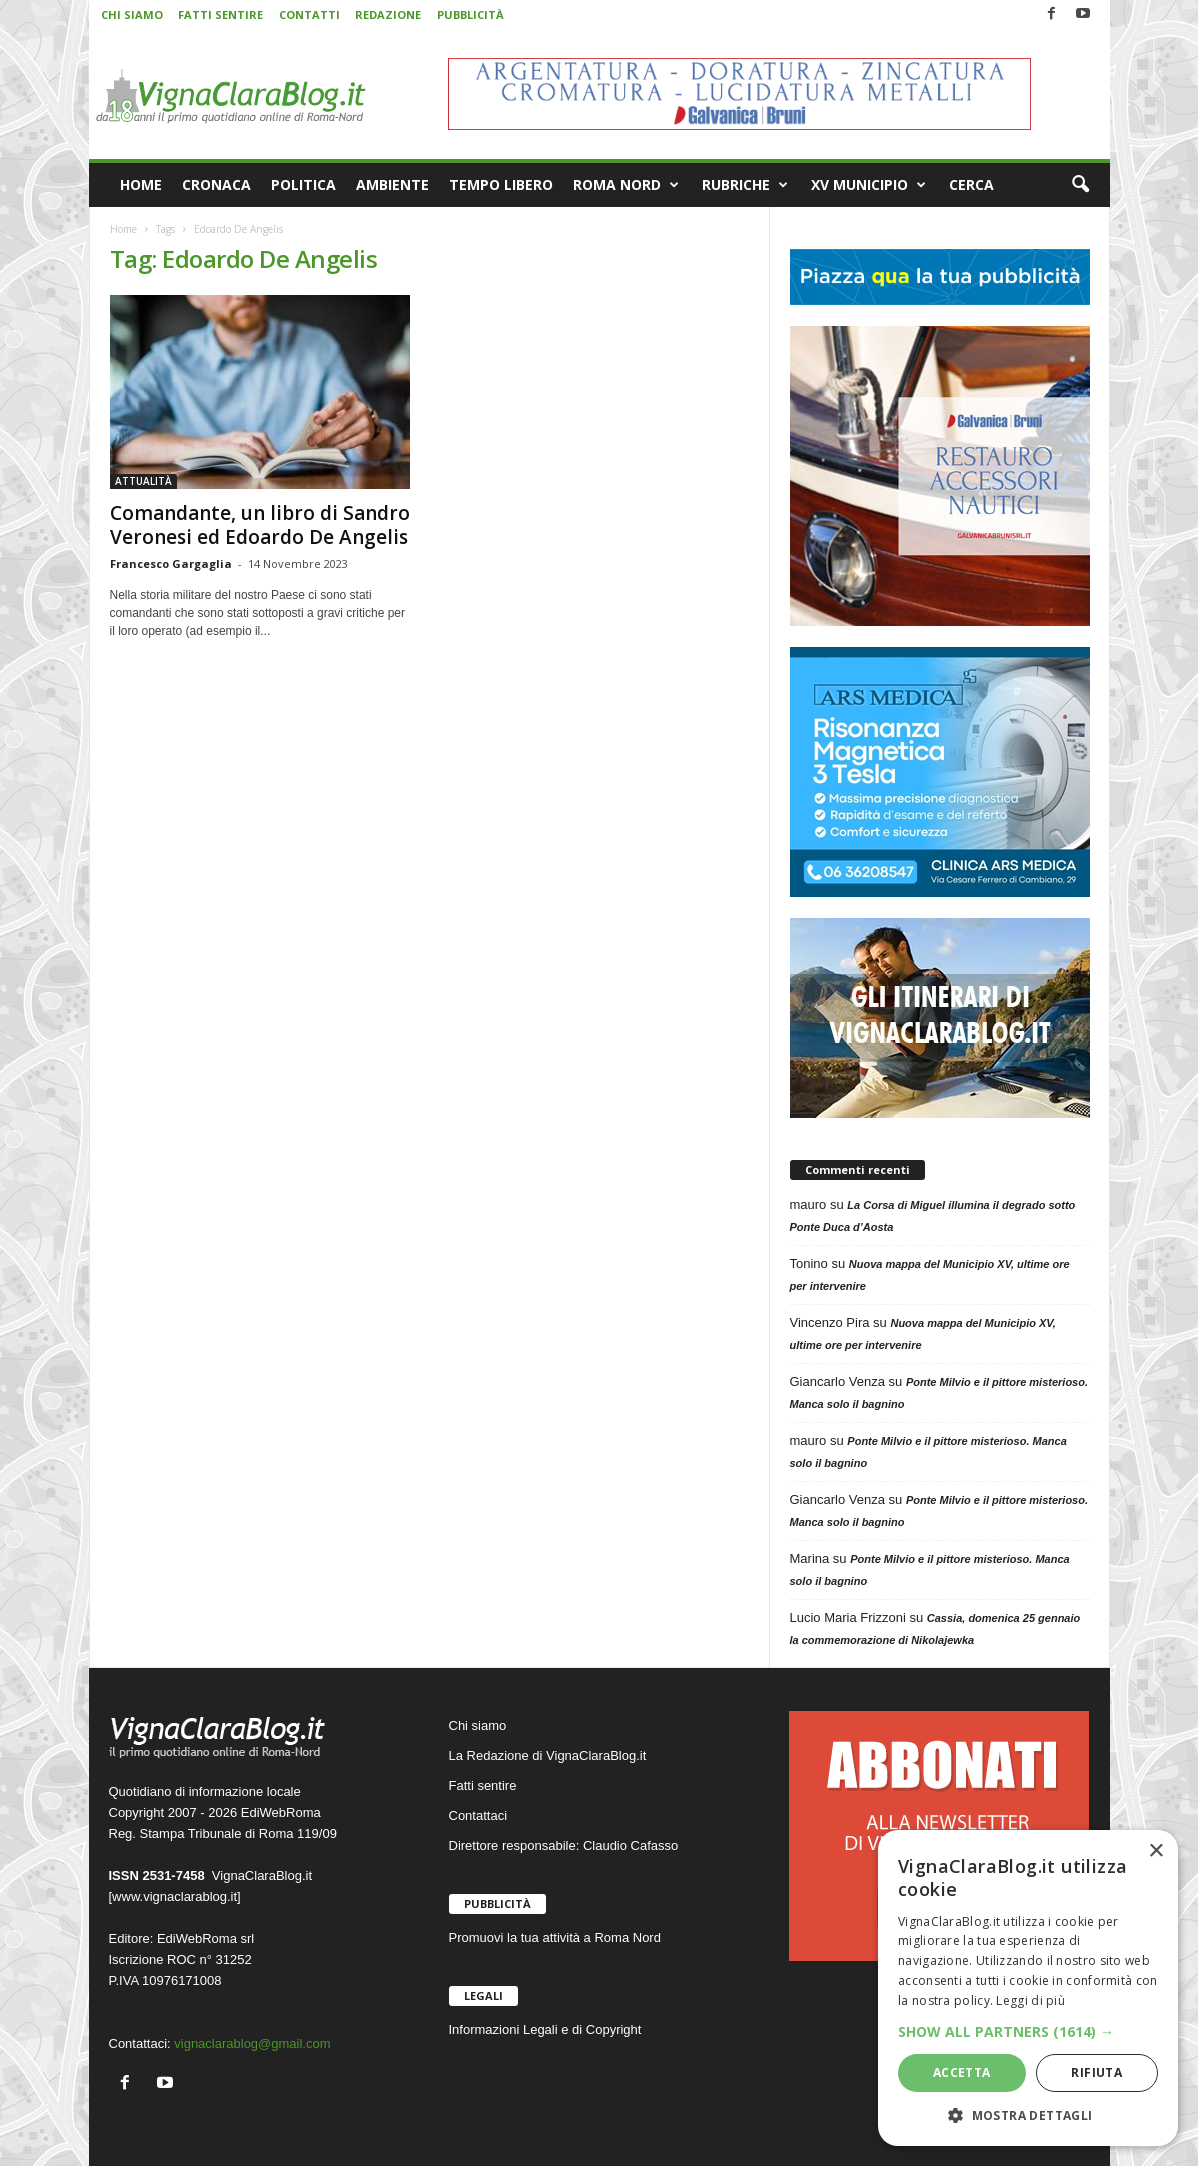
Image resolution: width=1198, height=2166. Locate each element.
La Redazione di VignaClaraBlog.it (548, 1755)
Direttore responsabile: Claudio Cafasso (564, 1845)
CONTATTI (309, 14)
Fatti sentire (483, 1785)
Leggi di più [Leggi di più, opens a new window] (1030, 2000)
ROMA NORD (626, 185)
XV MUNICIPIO (868, 185)
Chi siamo (478, 1725)
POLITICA (303, 184)
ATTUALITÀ (143, 481)
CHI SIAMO (132, 14)
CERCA (971, 184)
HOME (141, 184)
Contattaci (478, 1815)
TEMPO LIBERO (501, 184)
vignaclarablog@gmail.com (252, 2043)
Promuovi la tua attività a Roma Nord (555, 1937)
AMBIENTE (392, 184)
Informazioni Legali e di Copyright (545, 2029)
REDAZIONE (388, 14)
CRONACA (216, 184)
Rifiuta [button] (1096, 2072)
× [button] (1155, 1851)
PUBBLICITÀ (470, 14)
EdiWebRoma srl (205, 1938)
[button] (1080, 185)
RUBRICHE (745, 185)
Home (123, 229)
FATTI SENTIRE (220, 14)
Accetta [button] (962, 2072)
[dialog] (1028, 1988)
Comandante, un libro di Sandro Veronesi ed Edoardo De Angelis (260, 525)
